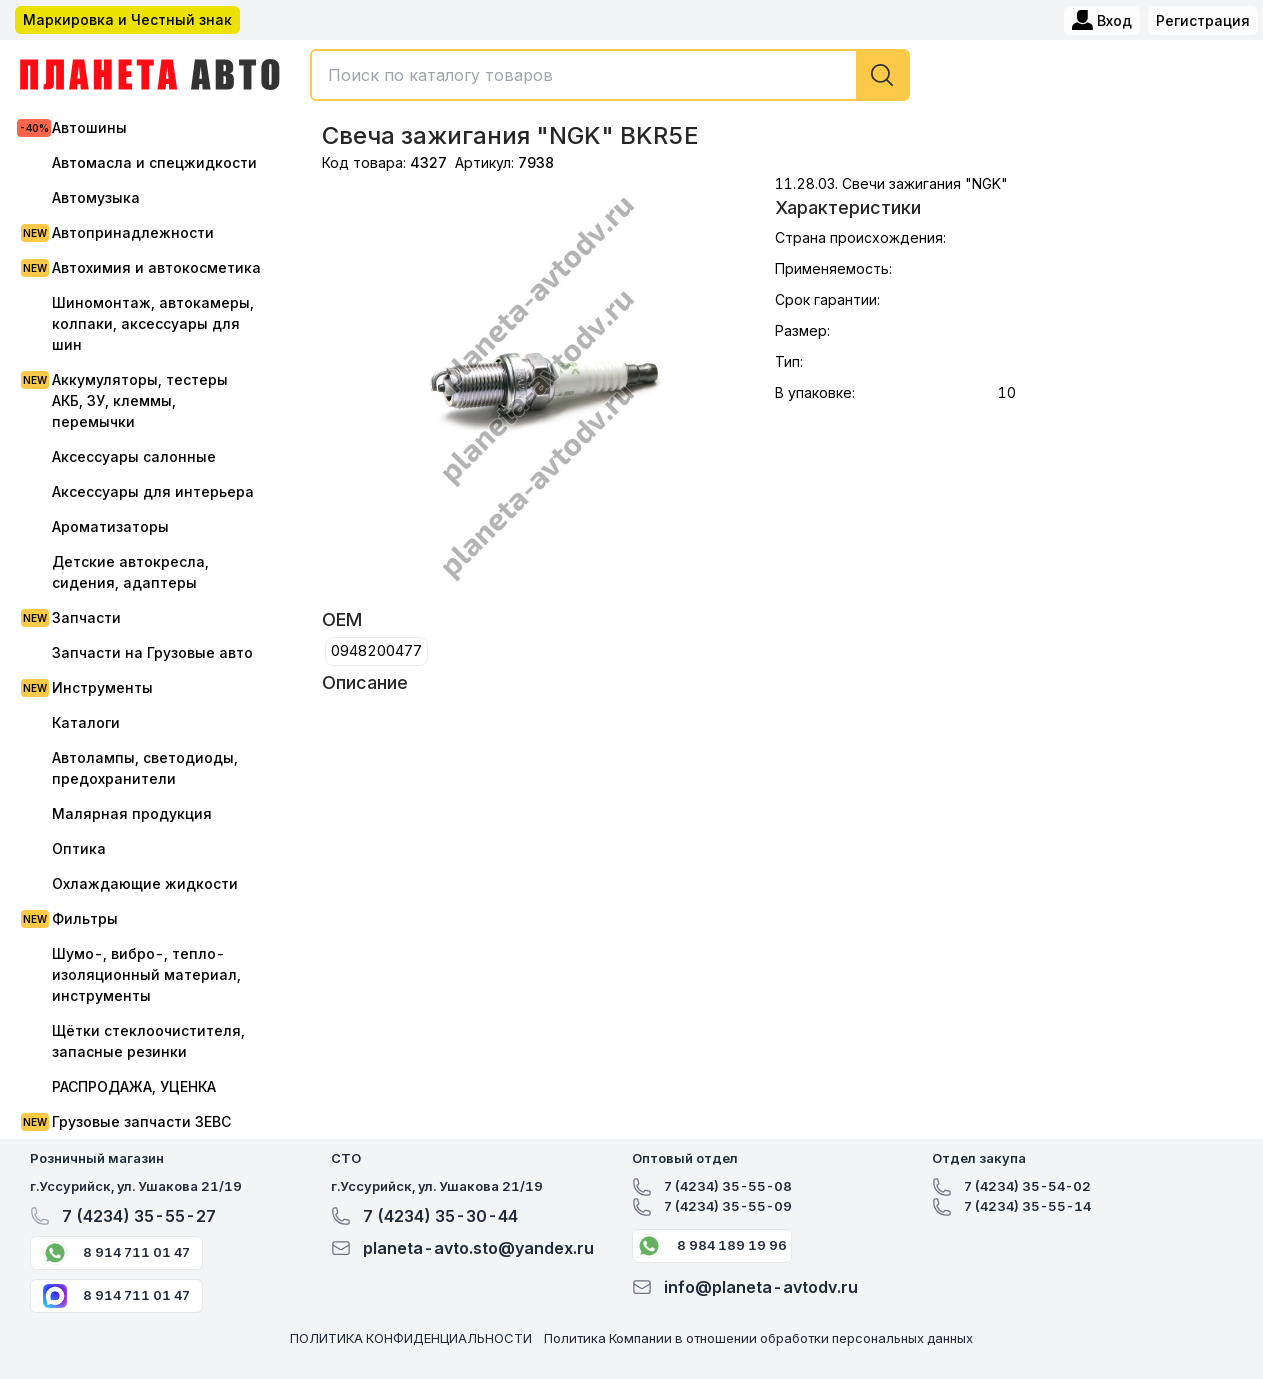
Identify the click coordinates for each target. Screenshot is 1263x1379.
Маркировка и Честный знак (127, 19)
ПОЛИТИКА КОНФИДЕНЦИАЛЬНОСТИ (411, 1338)
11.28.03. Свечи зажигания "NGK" (891, 183)
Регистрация (1203, 20)
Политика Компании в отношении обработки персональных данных (758, 1338)
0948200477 (376, 650)
